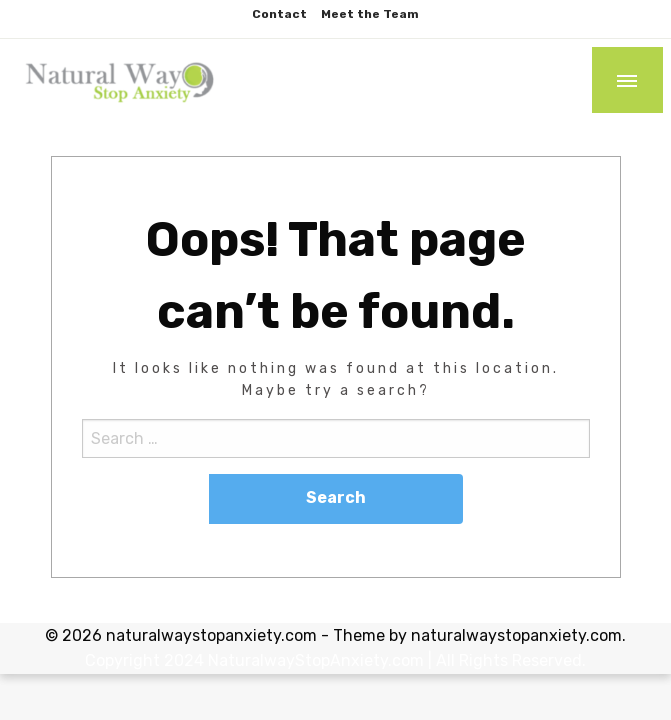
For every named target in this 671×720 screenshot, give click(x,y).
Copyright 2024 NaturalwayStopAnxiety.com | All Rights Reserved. (335, 660)
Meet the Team (370, 14)
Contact (279, 14)
